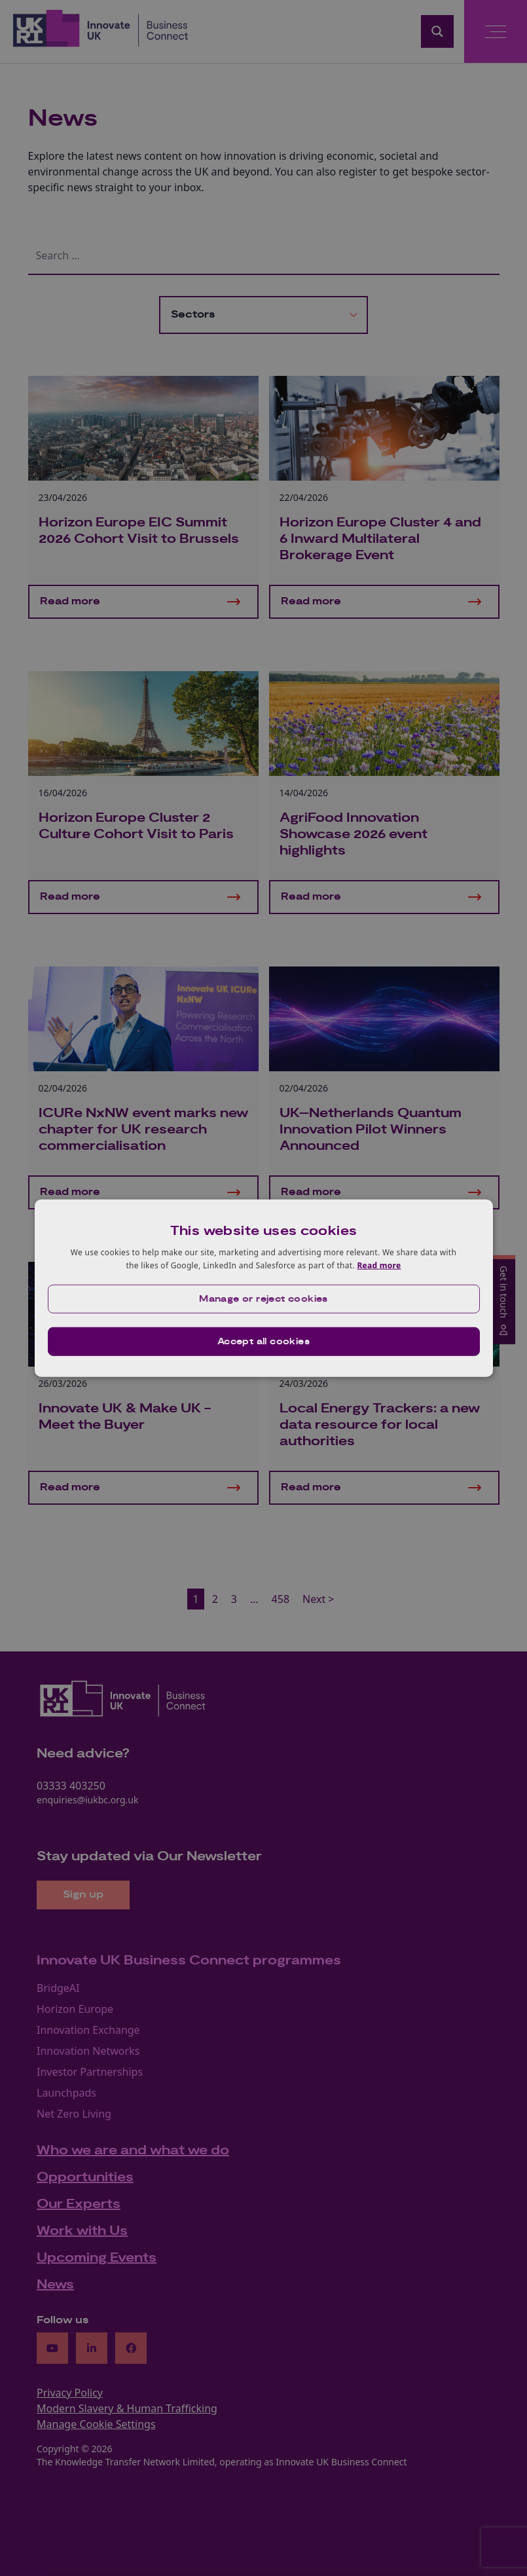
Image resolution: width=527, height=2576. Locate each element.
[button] (264, 1298)
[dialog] (264, 1288)
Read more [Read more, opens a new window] (379, 1265)
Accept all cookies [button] (263, 1341)
